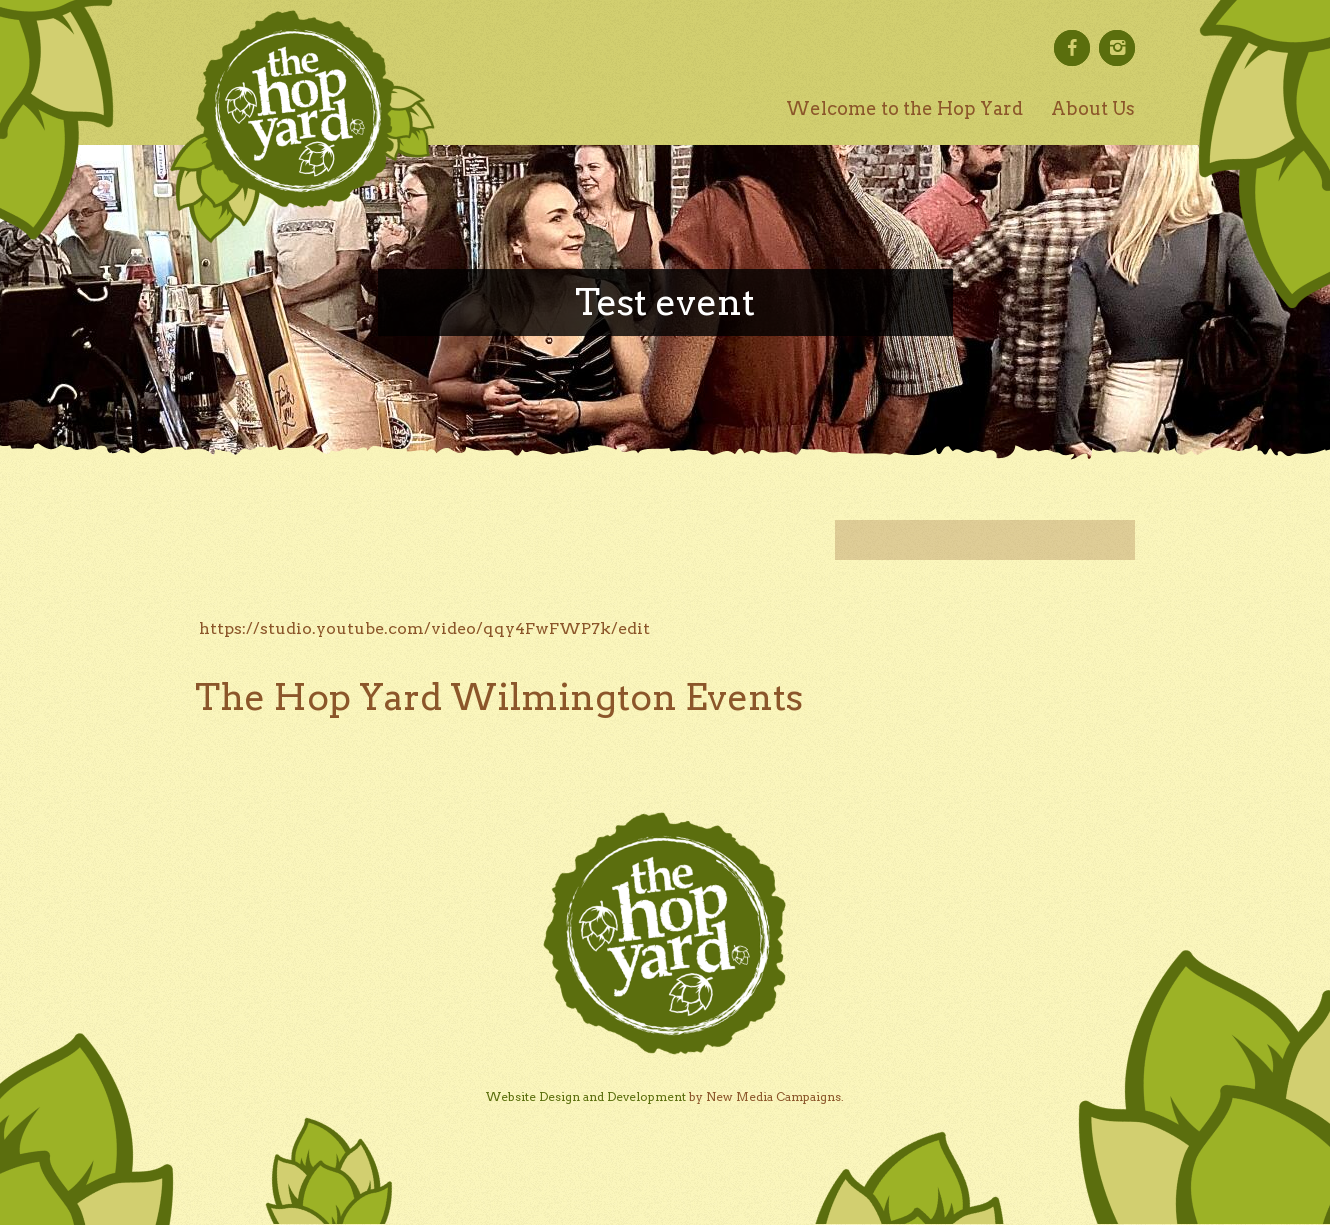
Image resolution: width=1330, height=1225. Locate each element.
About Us (1093, 108)
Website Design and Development (586, 1096)
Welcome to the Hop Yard (904, 108)
